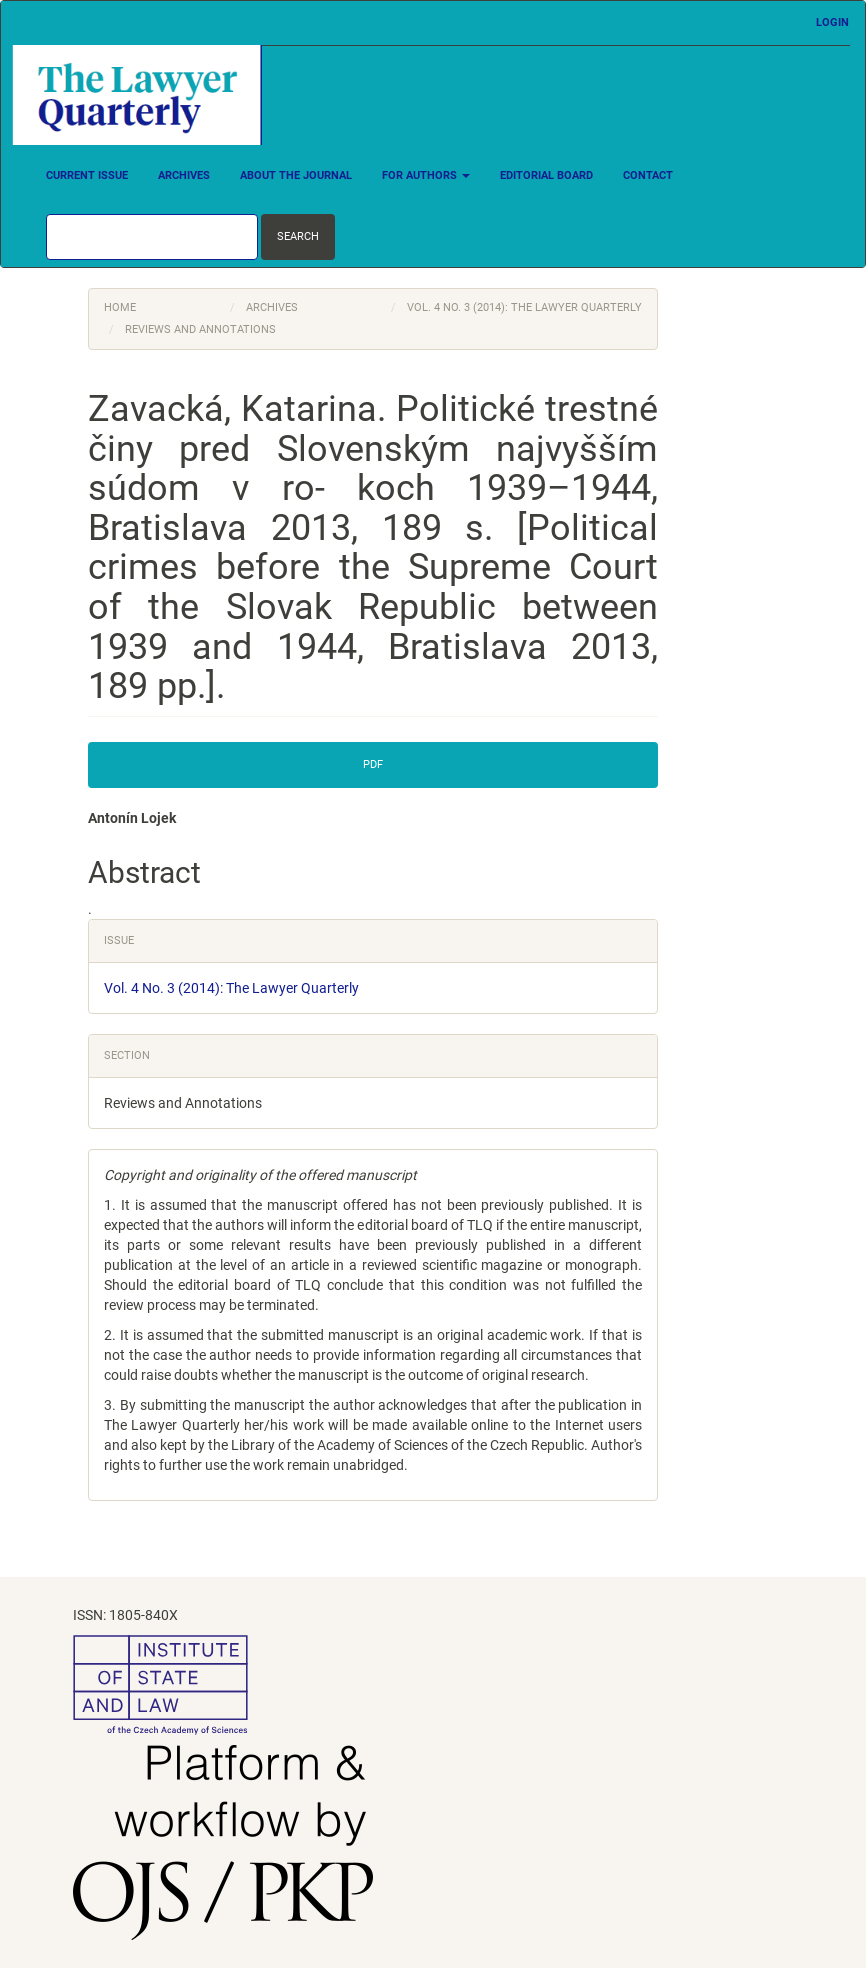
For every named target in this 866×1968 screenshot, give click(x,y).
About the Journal (296, 175)
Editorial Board (546, 175)
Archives (184, 175)
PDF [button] (373, 764)
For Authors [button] (426, 175)
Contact (648, 175)
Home (120, 307)
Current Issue (87, 175)
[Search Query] (152, 237)
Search (298, 236)
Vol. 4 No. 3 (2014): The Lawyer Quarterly (524, 307)
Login (832, 22)
